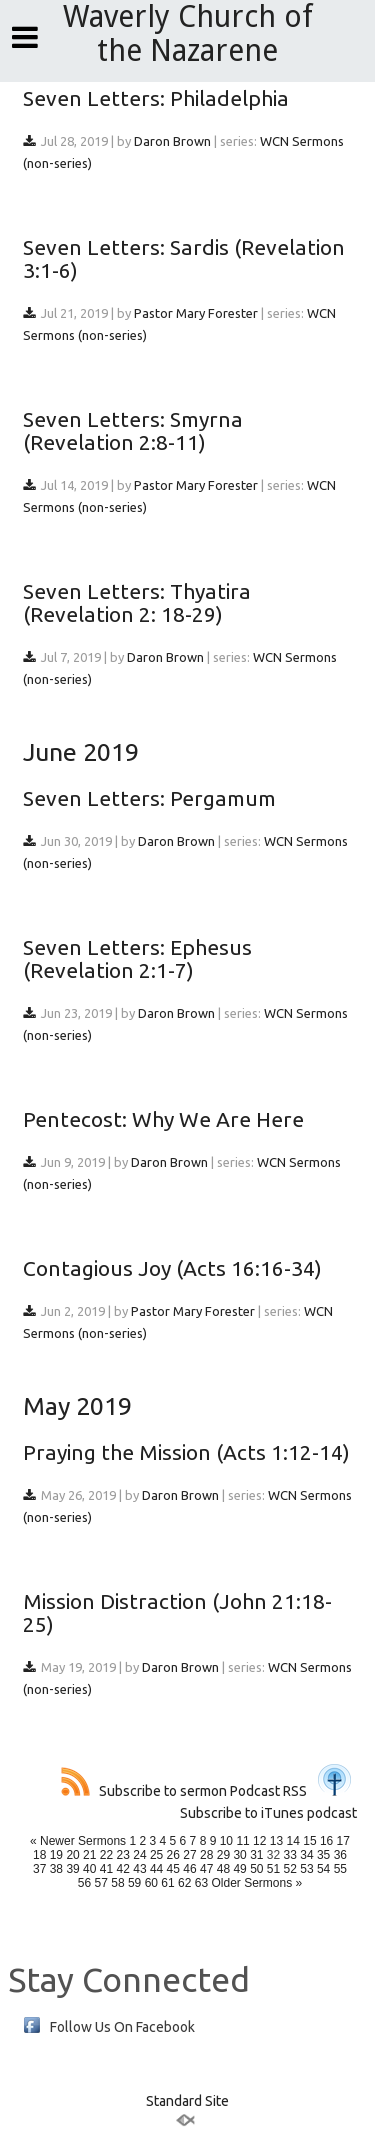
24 (139, 1855)
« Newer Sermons (78, 1841)
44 (156, 1869)
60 (151, 1883)
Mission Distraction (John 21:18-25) (177, 1612)
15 (309, 1841)
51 (273, 1869)
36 (340, 1855)
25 (156, 1855)
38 (56, 1869)
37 (39, 1869)
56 (84, 1883)
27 (189, 1855)
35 (323, 1855)
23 (123, 1855)
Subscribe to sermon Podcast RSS (184, 1791)
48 (223, 1869)
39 (72, 1869)
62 (184, 1883)
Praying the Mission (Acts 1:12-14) (186, 1452)
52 (290, 1869)
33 (290, 1855)
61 (167, 1883)
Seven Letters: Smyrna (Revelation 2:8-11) (133, 430)
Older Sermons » (256, 1883)
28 (206, 1855)
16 (326, 1841)
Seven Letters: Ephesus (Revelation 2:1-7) (137, 958)
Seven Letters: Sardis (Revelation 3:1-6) (184, 258)
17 (343, 1841)
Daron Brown (172, 141)
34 (306, 1855)
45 (173, 1869)
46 (189, 1869)
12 (259, 1841)
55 (340, 1869)
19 (56, 1855)
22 (106, 1855)
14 (293, 1841)
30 (239, 1855)
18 (39, 1855)
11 (242, 1841)
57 (101, 1883)
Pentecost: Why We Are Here (163, 1119)
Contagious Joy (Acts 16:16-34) (172, 1268)
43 (139, 1869)
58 (117, 1883)
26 (173, 1855)
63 (201, 1883)
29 (223, 1855)
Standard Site (187, 2101)
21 (89, 1855)
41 (106, 1869)
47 (206, 1869)
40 (89, 1869)
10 (226, 1841)
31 (256, 1855)
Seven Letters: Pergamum (149, 798)
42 (123, 1869)
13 (276, 1841)
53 (306, 1869)
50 (256, 1869)
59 (134, 1883)
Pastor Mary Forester (196, 313)
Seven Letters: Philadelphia (156, 98)
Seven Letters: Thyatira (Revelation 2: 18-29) (137, 602)
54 (323, 1869)
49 (239, 1869)
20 (72, 1855)
